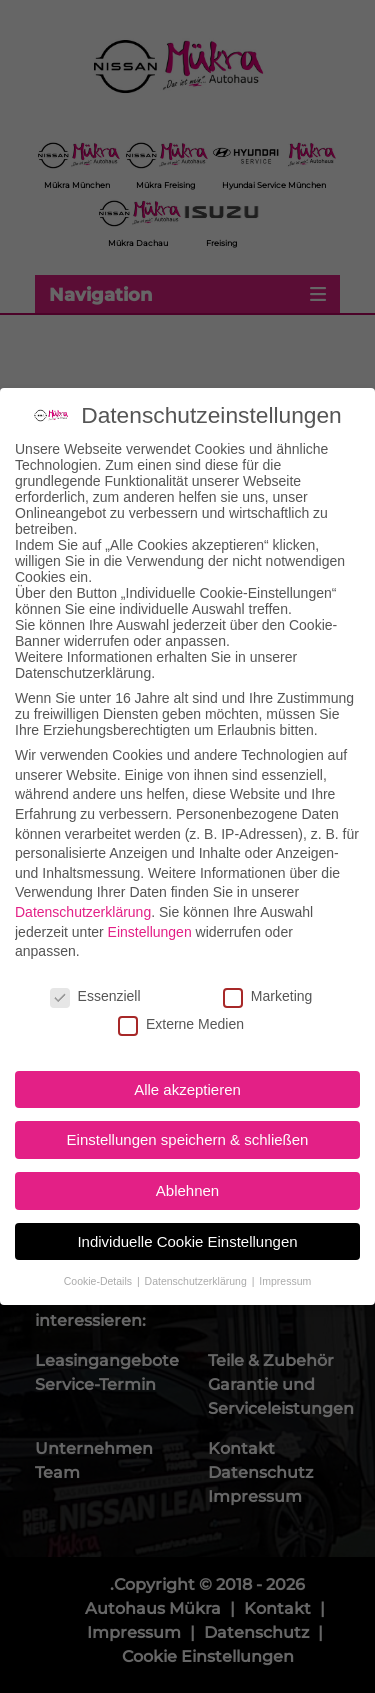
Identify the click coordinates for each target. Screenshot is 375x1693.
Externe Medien (181, 998)
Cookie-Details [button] (99, 1254)
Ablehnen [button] (187, 1164)
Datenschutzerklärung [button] (197, 1254)
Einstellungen (150, 905)
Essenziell (95, 969)
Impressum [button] (285, 1254)
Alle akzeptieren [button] (187, 1062)
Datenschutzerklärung (83, 885)
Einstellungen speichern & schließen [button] (188, 1113)
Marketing (267, 969)
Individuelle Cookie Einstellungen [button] (187, 1214)
